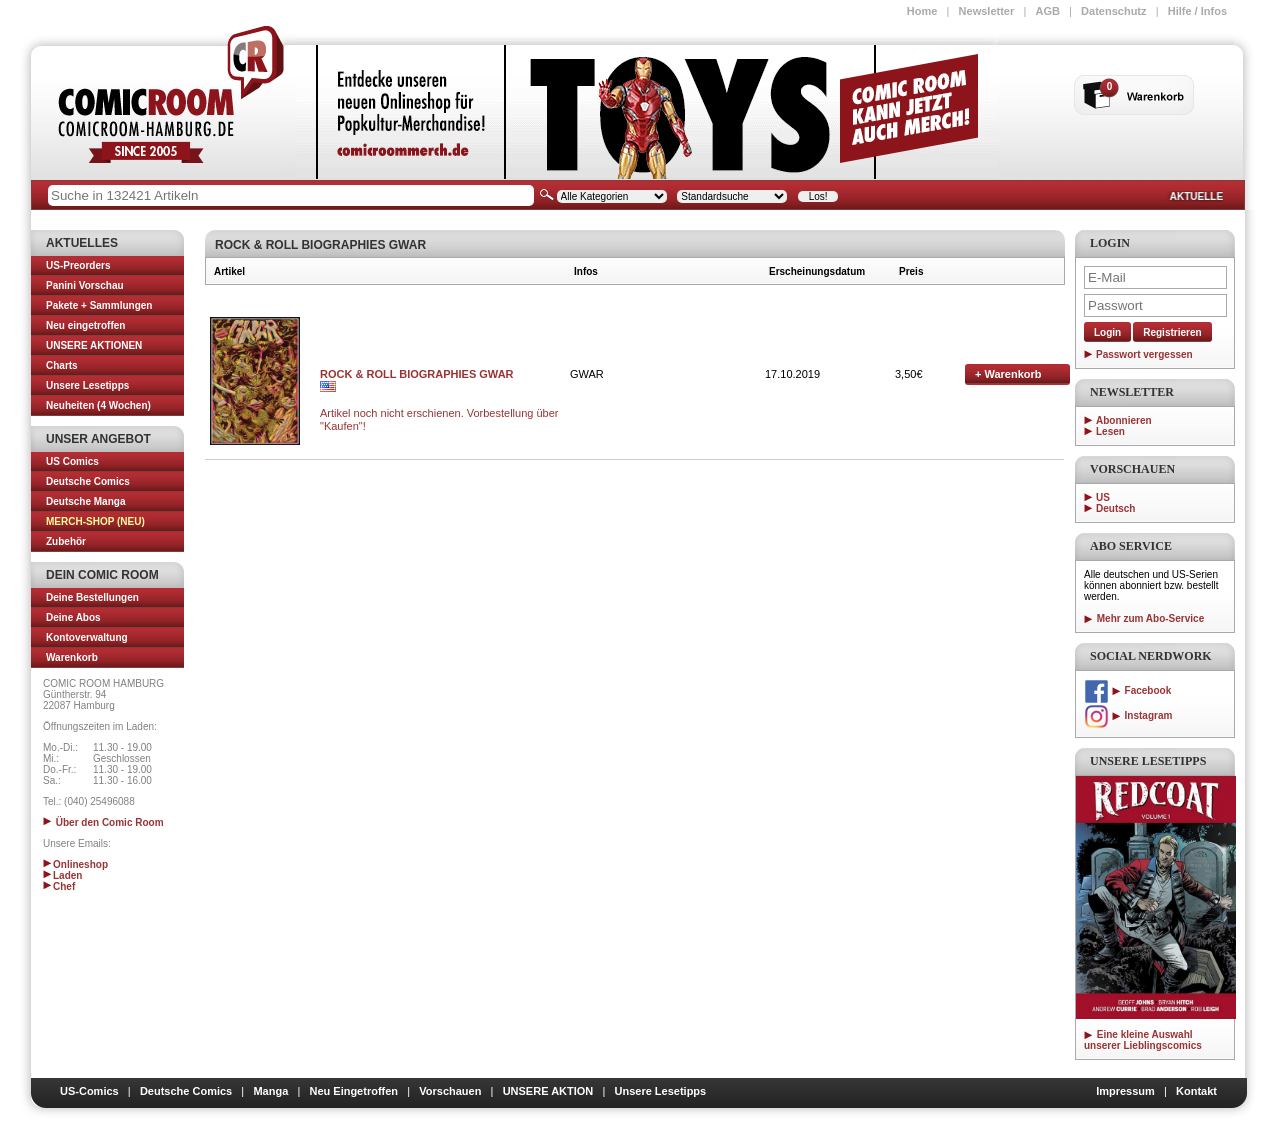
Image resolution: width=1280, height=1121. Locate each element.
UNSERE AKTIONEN (94, 345)
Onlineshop (75, 864)
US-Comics (89, 1091)
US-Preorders (78, 265)
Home (922, 11)
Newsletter (987, 11)
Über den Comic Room (103, 822)
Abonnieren (1124, 420)
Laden (62, 875)
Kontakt (1196, 1091)
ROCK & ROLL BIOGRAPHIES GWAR (417, 374)
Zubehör (66, 541)
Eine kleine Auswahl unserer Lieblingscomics (1143, 1040)
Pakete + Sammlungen (99, 305)
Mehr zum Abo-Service (1144, 618)
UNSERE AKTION (548, 1091)
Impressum (1125, 1091)
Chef (59, 886)
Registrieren (1172, 332)
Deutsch (1115, 508)
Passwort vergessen (1144, 354)
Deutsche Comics (88, 481)
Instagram (1128, 715)
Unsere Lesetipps (87, 385)
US (1103, 497)
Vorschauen (450, 1091)
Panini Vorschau (85, 285)
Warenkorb (72, 657)
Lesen (1110, 431)
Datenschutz (1113, 11)
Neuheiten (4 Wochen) (98, 405)
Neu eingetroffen (85, 325)
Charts (62, 365)
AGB (1047, 11)
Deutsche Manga (85, 501)
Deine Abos (73, 617)
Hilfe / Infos (1197, 11)
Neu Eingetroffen (353, 1091)
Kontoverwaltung (87, 637)
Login (1107, 332)
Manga (270, 1091)
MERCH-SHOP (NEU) (95, 521)
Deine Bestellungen (92, 597)
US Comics (72, 461)
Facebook (1127, 690)
